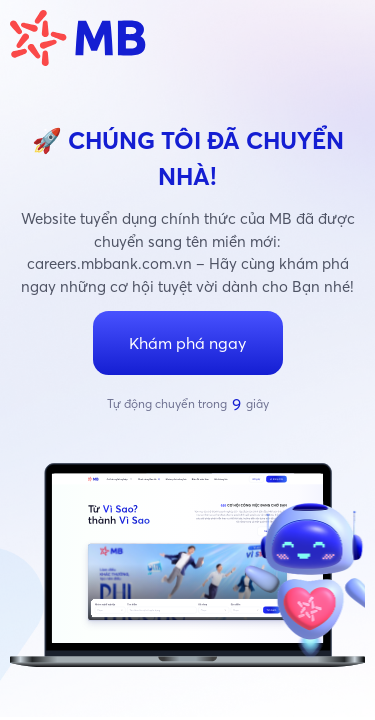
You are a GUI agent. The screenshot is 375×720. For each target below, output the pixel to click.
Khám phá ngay (187, 343)
